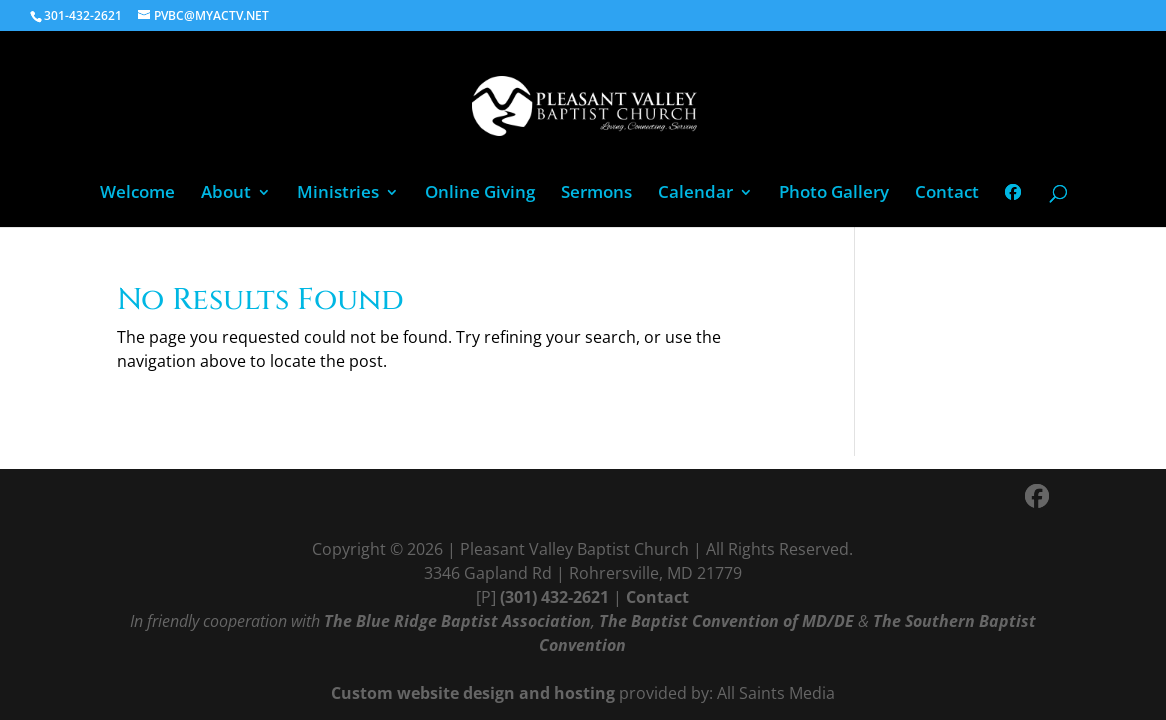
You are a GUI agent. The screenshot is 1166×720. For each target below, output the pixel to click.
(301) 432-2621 (554, 597)
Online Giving (480, 194)
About (226, 194)
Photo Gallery (834, 194)
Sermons (596, 194)
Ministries (338, 194)
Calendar (695, 194)
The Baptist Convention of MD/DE (726, 621)
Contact (947, 194)
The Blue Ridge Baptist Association (457, 621)
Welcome (137, 194)
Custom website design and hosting (473, 693)
